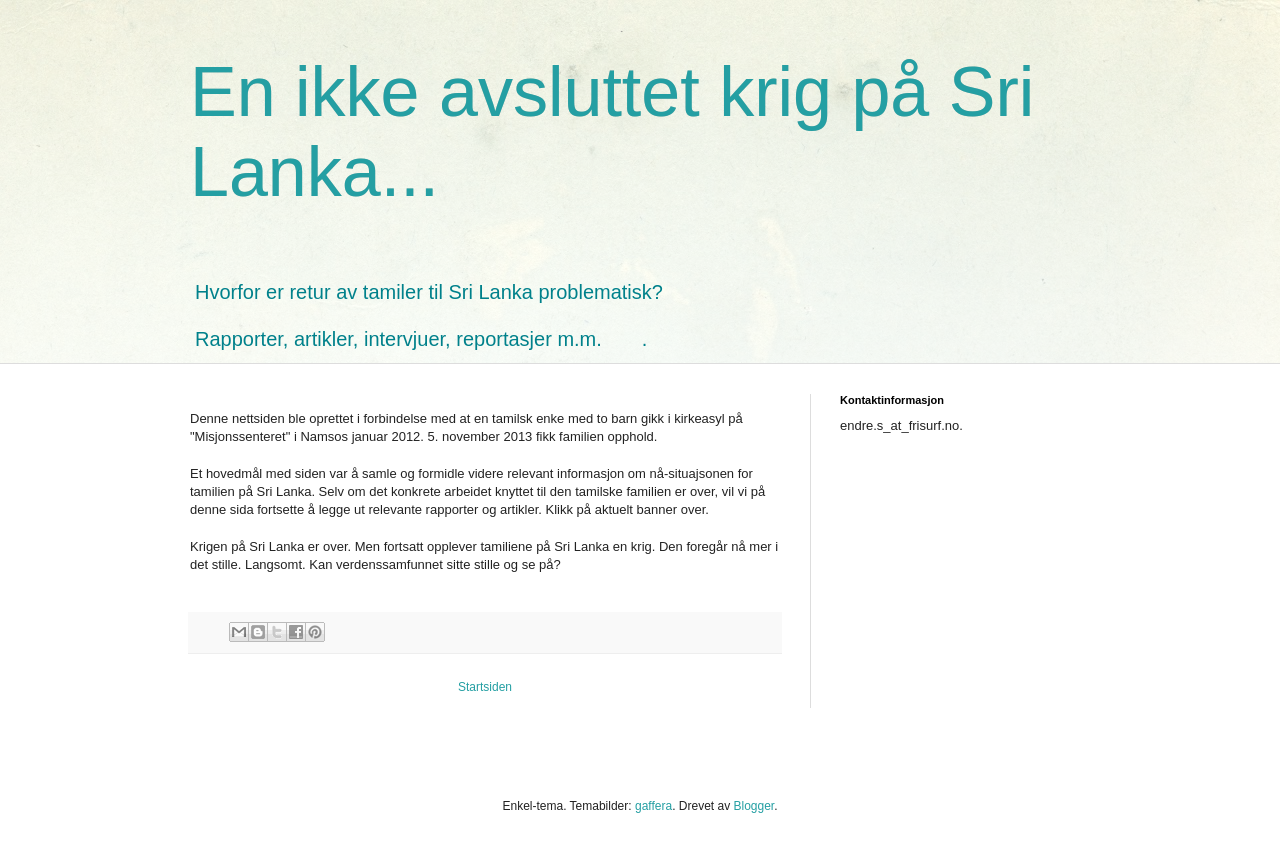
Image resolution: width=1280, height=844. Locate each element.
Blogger (753, 806)
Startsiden (485, 687)
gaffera (653, 806)
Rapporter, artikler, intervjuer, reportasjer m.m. (398, 339)
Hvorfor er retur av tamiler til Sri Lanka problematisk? (429, 292)
